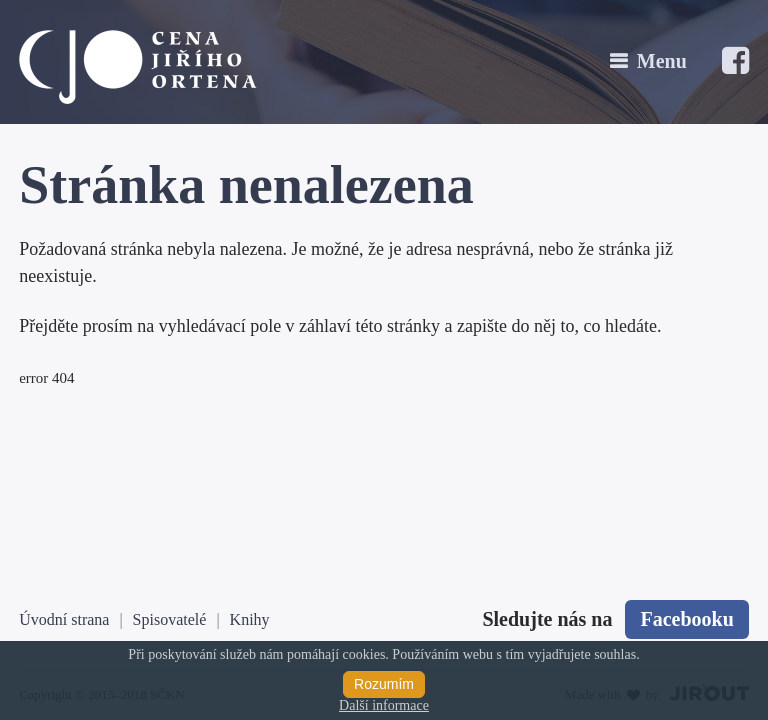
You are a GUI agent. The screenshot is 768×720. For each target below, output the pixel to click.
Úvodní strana (64, 619)
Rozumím (384, 684)
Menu (662, 61)
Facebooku (686, 619)
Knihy (250, 619)
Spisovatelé (170, 619)
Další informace (384, 705)
